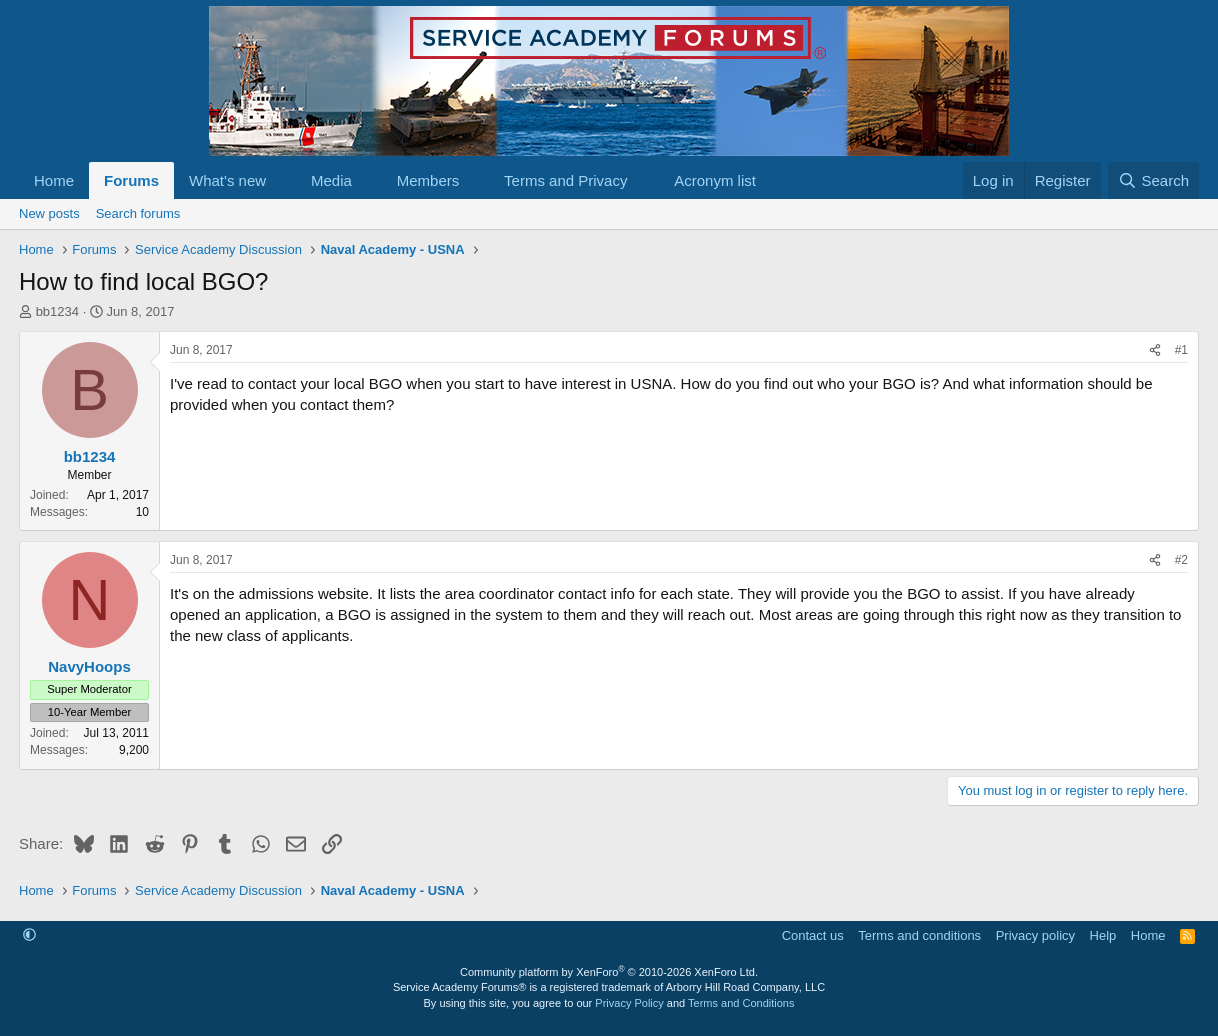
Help (1103, 935)
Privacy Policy (629, 1003)
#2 (1181, 560)
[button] (282, 180)
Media (331, 180)
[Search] (1153, 180)
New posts (49, 213)
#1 (1181, 350)
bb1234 (57, 311)
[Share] (1155, 350)
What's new (227, 180)
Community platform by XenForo (609, 972)
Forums (131, 180)
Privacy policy (1035, 935)
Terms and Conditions (741, 1003)
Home (54, 180)
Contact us (813, 935)
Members (428, 180)
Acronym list (715, 180)
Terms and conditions (919, 935)
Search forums (138, 213)
